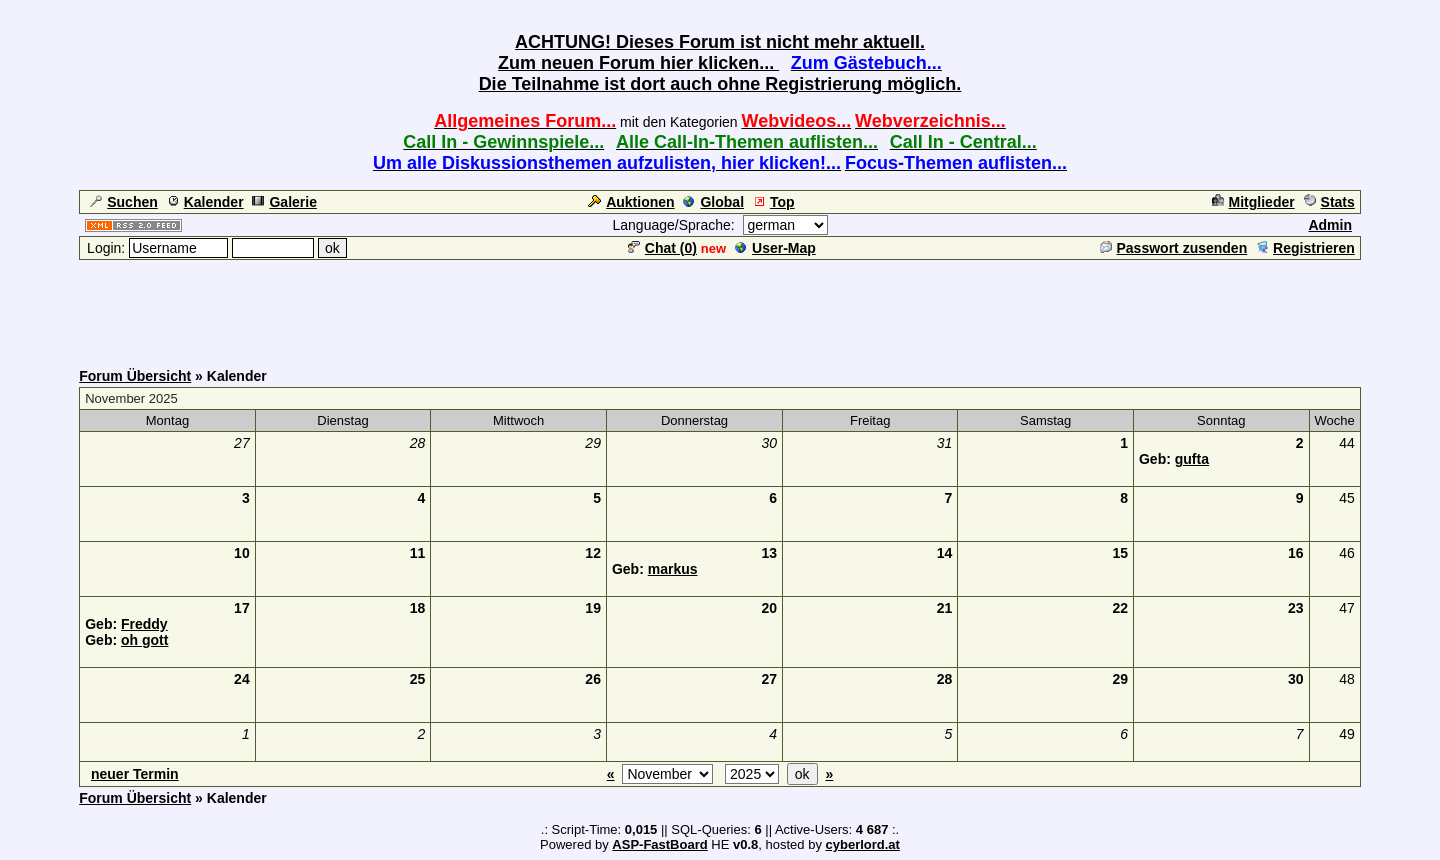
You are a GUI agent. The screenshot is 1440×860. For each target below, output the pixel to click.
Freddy (144, 624)
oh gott (144, 640)
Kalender (205, 202)
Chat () (662, 248)
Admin (1330, 225)
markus (673, 569)
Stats (1329, 202)
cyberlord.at (863, 844)
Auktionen (631, 202)
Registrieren (1305, 248)
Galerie (284, 202)
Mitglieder (1253, 202)
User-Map (775, 248)
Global (713, 202)
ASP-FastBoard (659, 844)
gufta (1192, 459)
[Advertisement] (720, 307)
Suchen (124, 202)
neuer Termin (135, 774)
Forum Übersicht (135, 376)
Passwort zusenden (1174, 248)
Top (774, 202)
